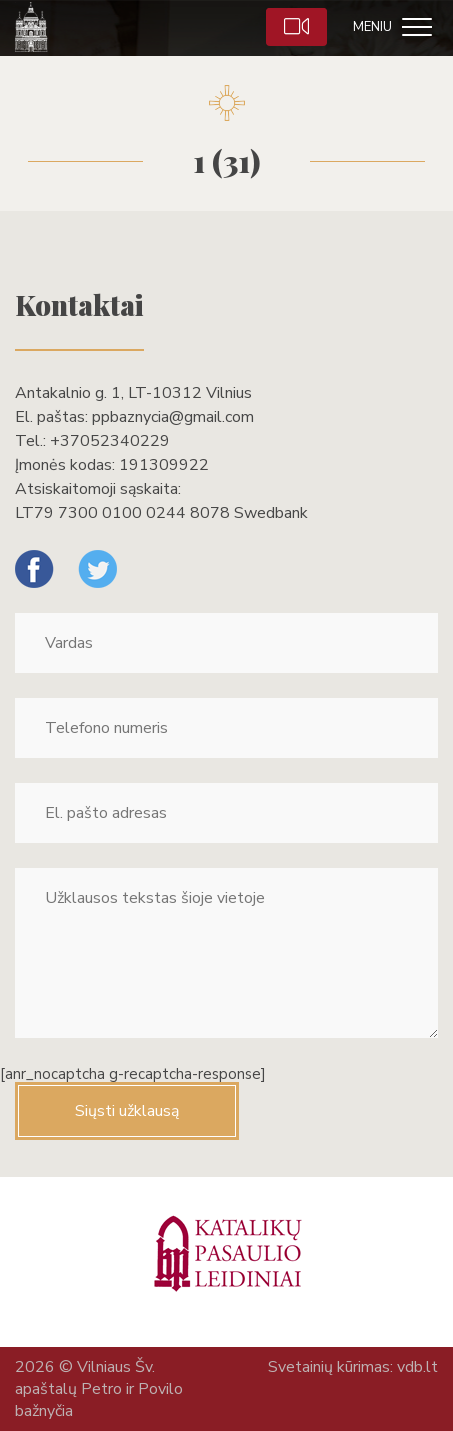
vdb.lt (417, 1367)
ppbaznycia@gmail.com (173, 417)
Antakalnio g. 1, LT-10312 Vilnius (133, 393)
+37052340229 (110, 441)
